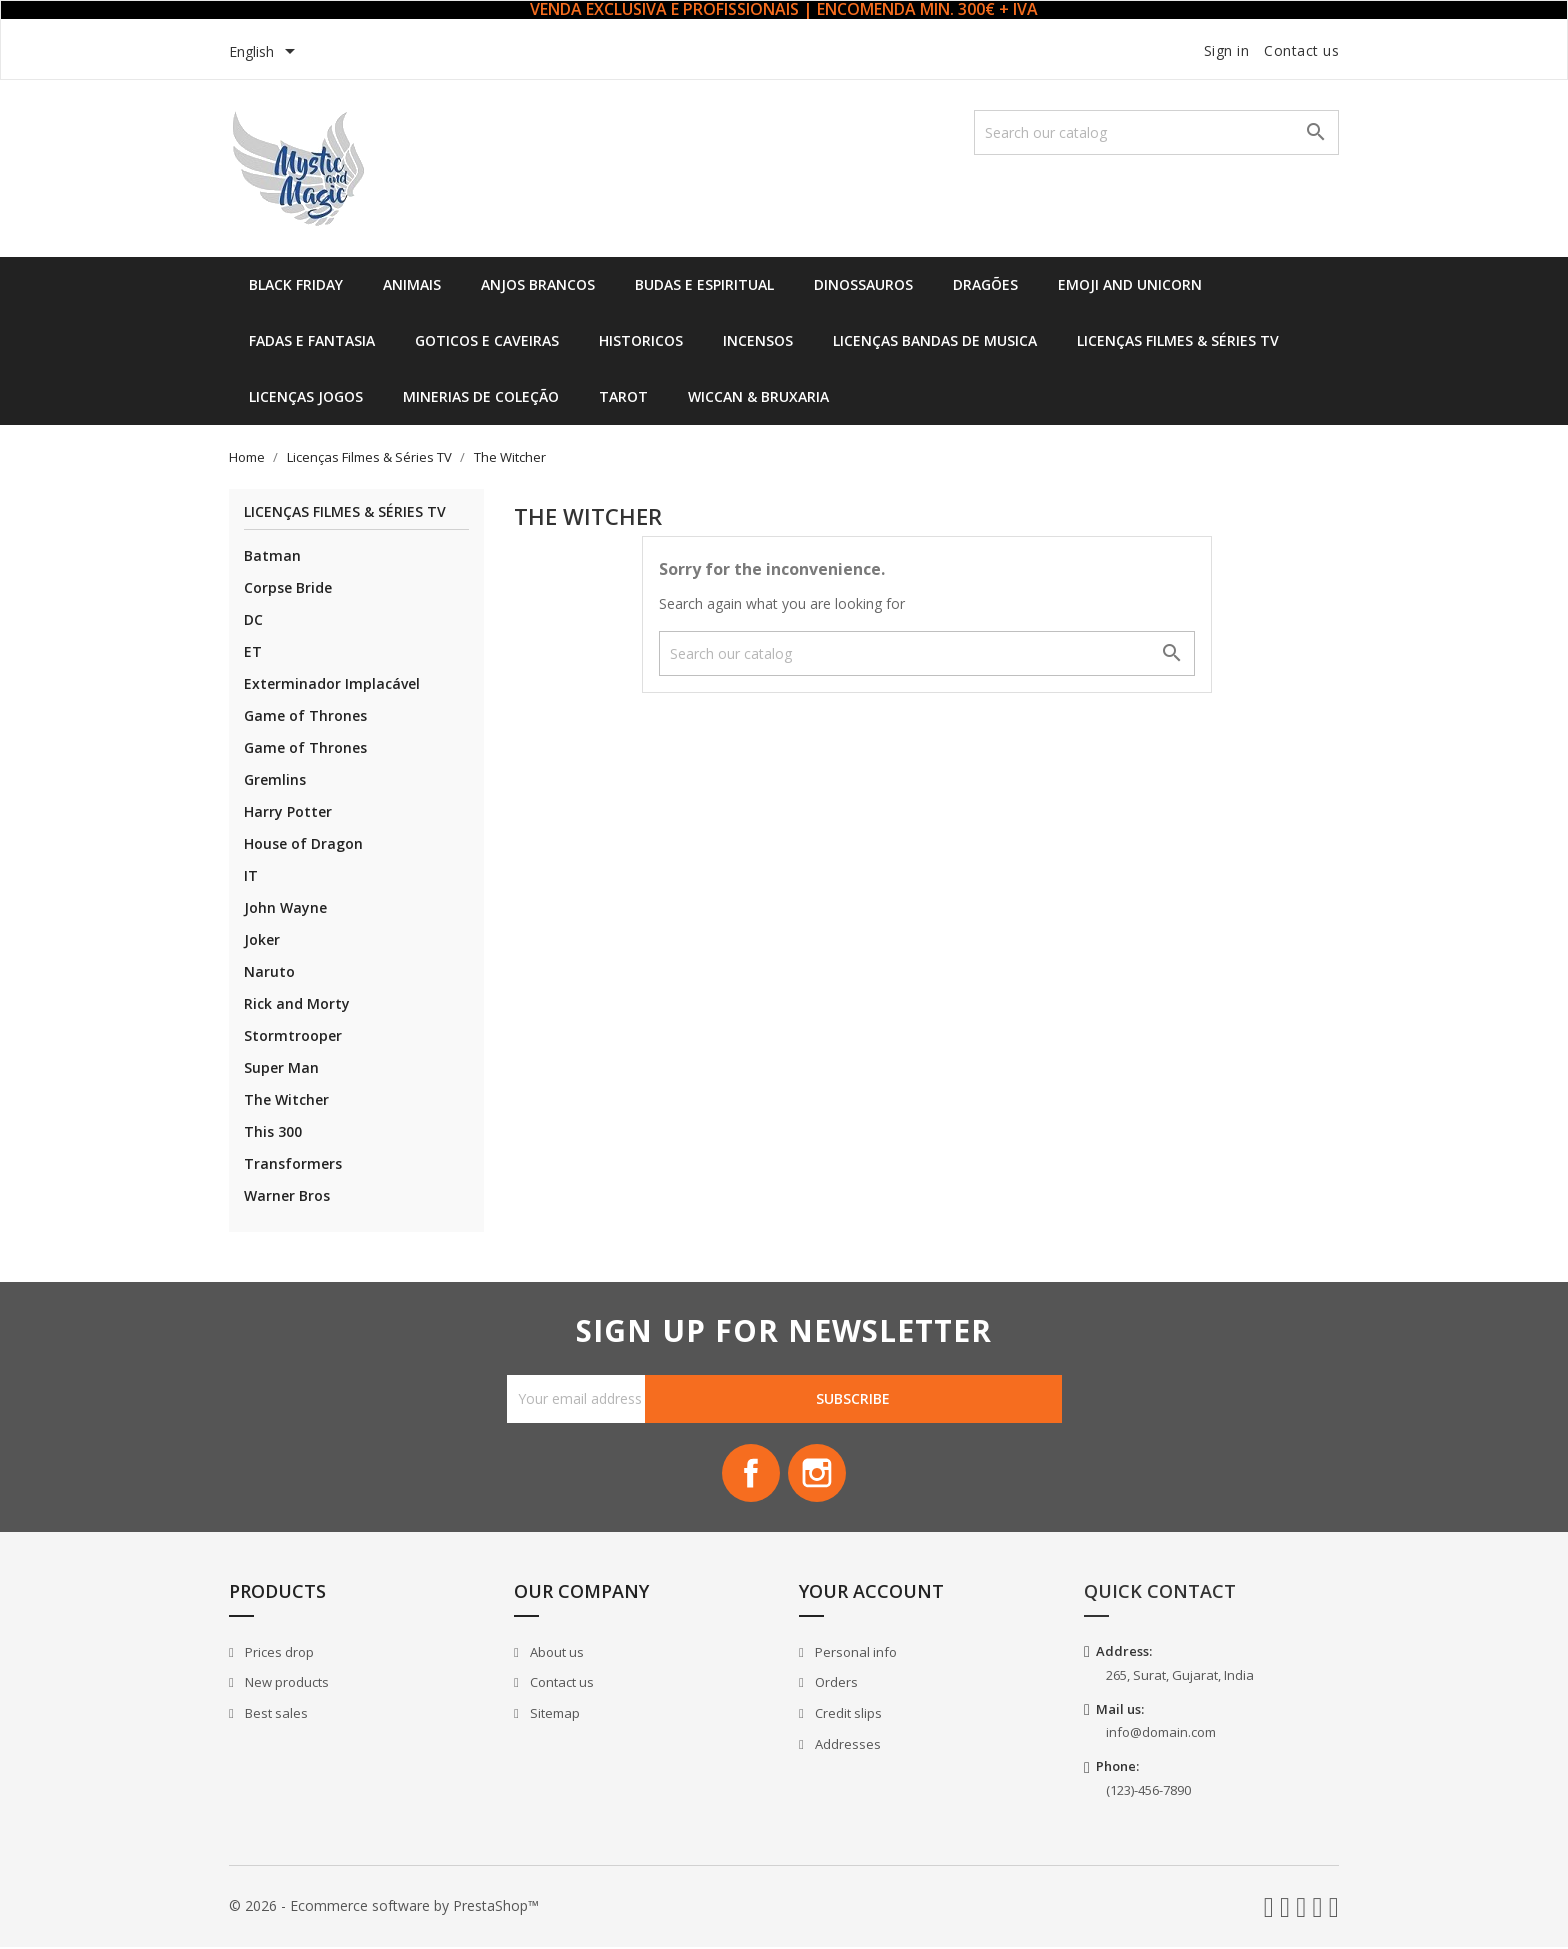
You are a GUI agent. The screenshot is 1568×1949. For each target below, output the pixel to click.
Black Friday (296, 284)
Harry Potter (288, 811)
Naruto (269, 971)
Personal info (854, 1654)
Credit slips (847, 1715)
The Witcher (286, 1099)
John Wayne (285, 907)
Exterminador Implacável (332, 683)
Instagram (818, 1474)
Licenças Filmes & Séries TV (1178, 340)
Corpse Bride (288, 587)
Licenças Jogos (306, 396)
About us (555, 1654)
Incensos (758, 340)
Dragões (985, 284)
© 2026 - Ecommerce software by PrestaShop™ (384, 1907)
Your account (871, 1593)
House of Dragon (303, 843)
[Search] (1156, 132)
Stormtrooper (293, 1035)
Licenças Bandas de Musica (935, 340)
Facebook (750, 1474)
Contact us (1301, 50)
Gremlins (275, 779)
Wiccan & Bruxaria (758, 396)
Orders (835, 1684)
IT (251, 875)
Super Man (281, 1067)
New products (285, 1684)
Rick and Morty (297, 1003)
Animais (412, 284)
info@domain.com (1161, 1734)
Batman (272, 555)
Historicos (641, 340)
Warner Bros (287, 1195)
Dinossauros (863, 284)
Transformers (293, 1163)
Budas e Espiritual (704, 284)
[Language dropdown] (265, 53)
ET (253, 651)
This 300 (273, 1131)
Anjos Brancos (538, 284)
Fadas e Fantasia (312, 340)
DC (253, 619)
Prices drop (278, 1654)
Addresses (846, 1745)
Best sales (275, 1715)
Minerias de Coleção (481, 396)
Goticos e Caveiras (487, 340)
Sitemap (553, 1715)
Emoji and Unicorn (1130, 284)
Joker (262, 939)
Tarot (623, 396)
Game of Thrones (305, 715)
